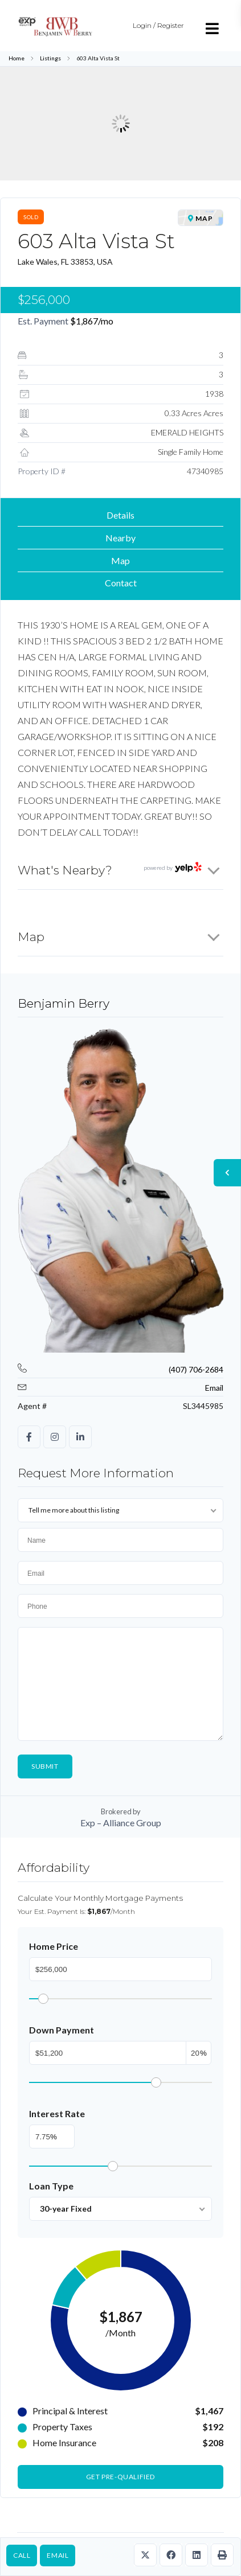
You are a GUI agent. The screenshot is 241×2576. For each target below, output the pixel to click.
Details (120, 515)
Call (21, 2555)
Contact (121, 582)
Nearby (120, 537)
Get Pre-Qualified (120, 2476)
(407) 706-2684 (196, 1369)
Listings (50, 58)
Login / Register (158, 25)
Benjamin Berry (63, 1003)
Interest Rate (57, 2113)
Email (57, 2555)
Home (16, 58)
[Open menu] (212, 28)
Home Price (53, 1946)
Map (120, 560)
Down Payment (61, 2029)
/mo (91, 320)
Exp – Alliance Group (120, 1822)
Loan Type (51, 2185)
